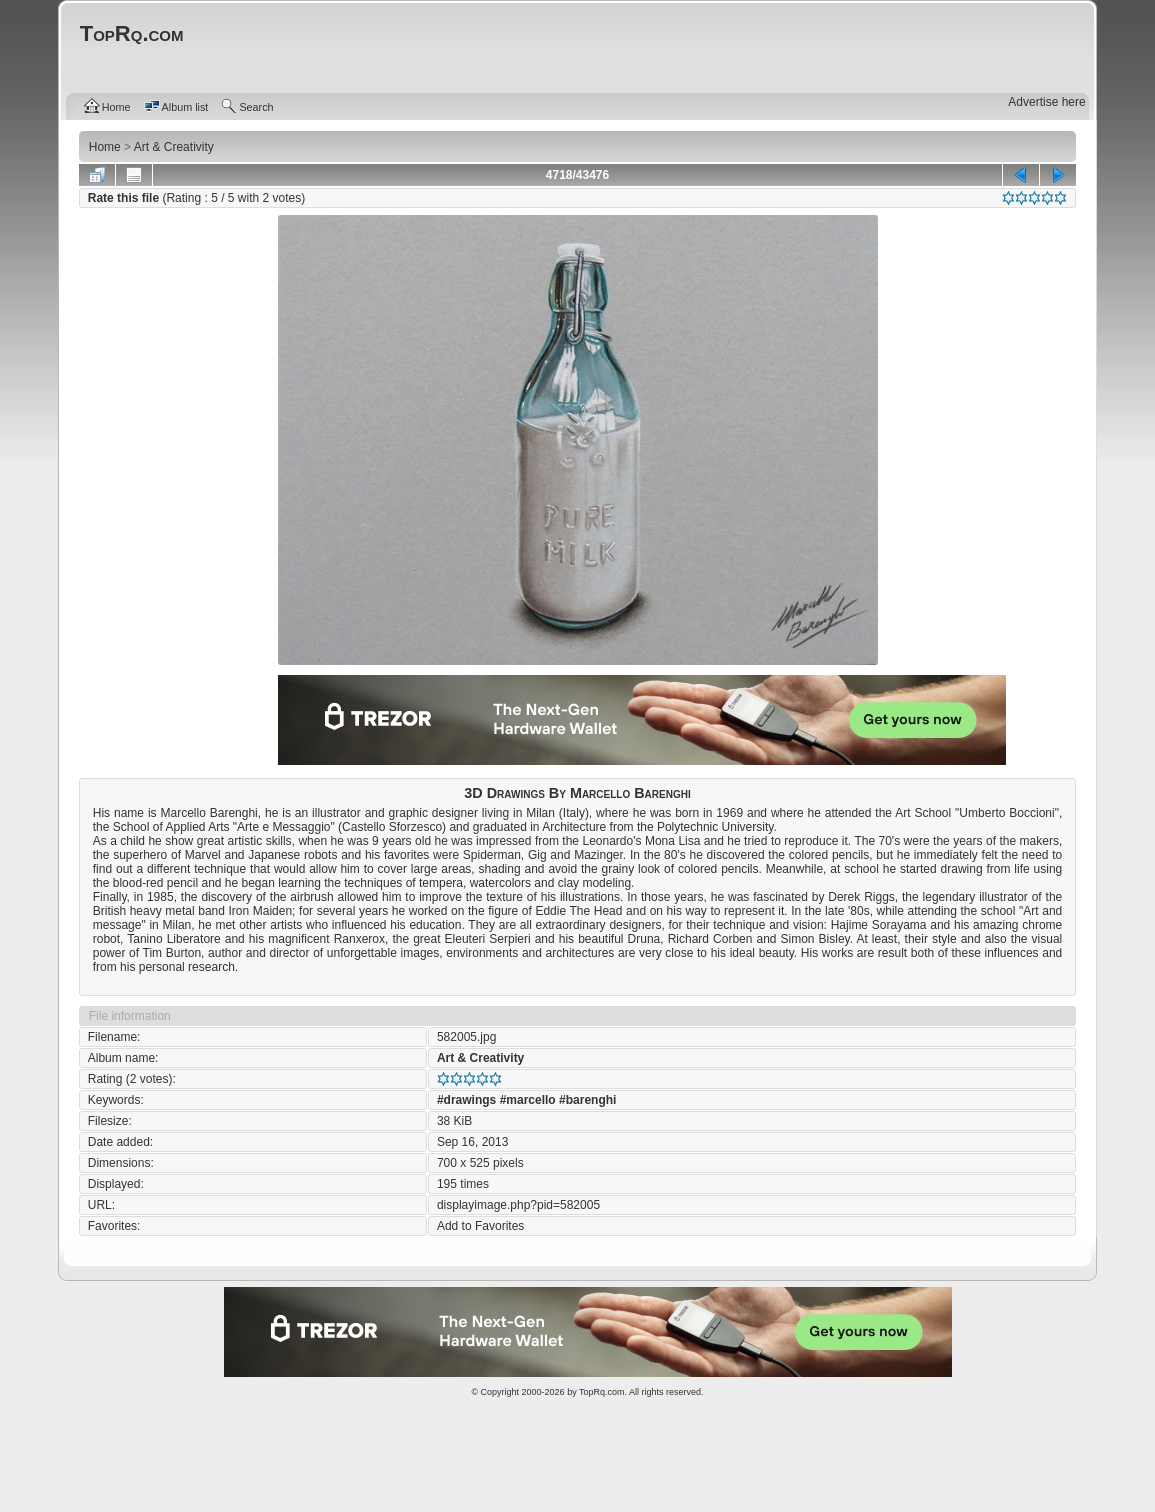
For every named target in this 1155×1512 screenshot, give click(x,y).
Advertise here (1046, 102)
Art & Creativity (480, 1058)
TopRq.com (602, 1392)
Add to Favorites (480, 1226)
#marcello (528, 1100)
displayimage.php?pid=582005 (518, 1205)
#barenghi (587, 1100)
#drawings (466, 1100)
